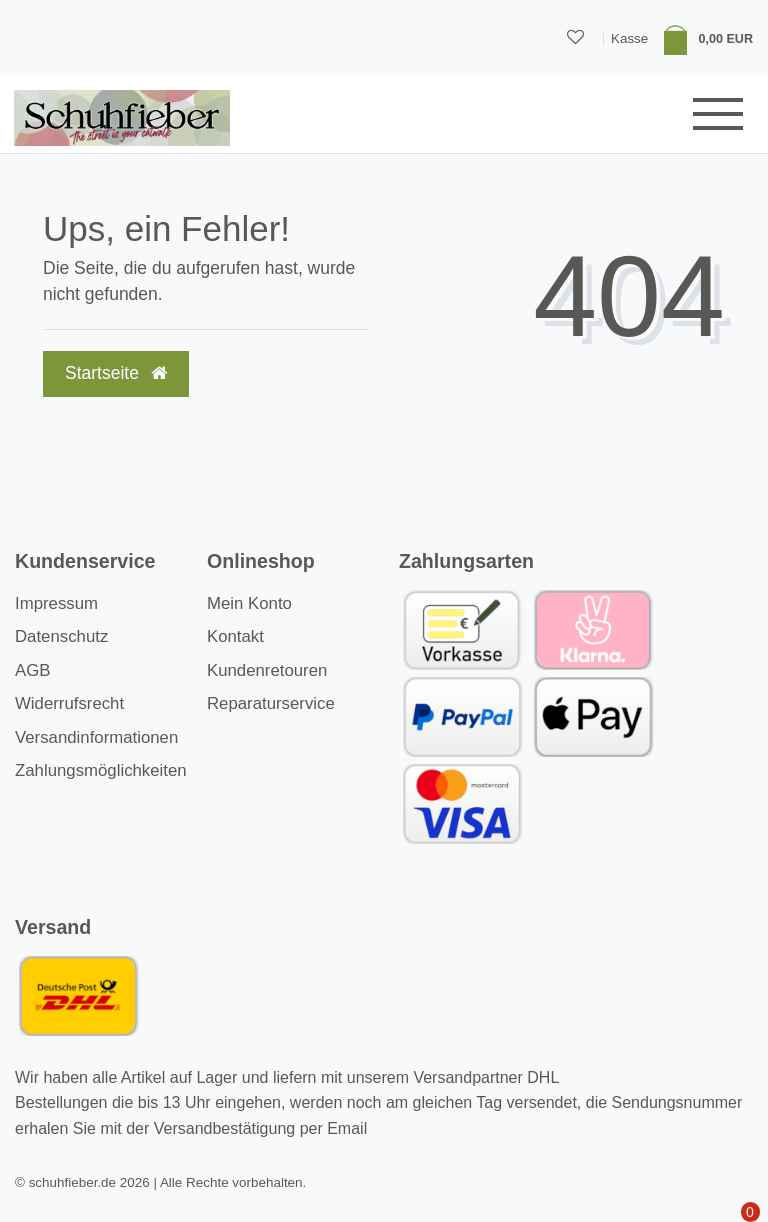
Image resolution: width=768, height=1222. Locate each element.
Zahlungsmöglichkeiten (101, 770)
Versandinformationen (96, 737)
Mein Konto (249, 603)
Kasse (629, 38)
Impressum (56, 603)
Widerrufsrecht (69, 703)
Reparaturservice (271, 703)
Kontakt (235, 636)
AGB (32, 670)
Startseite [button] (116, 373)
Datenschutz (61, 636)
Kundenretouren (267, 670)
